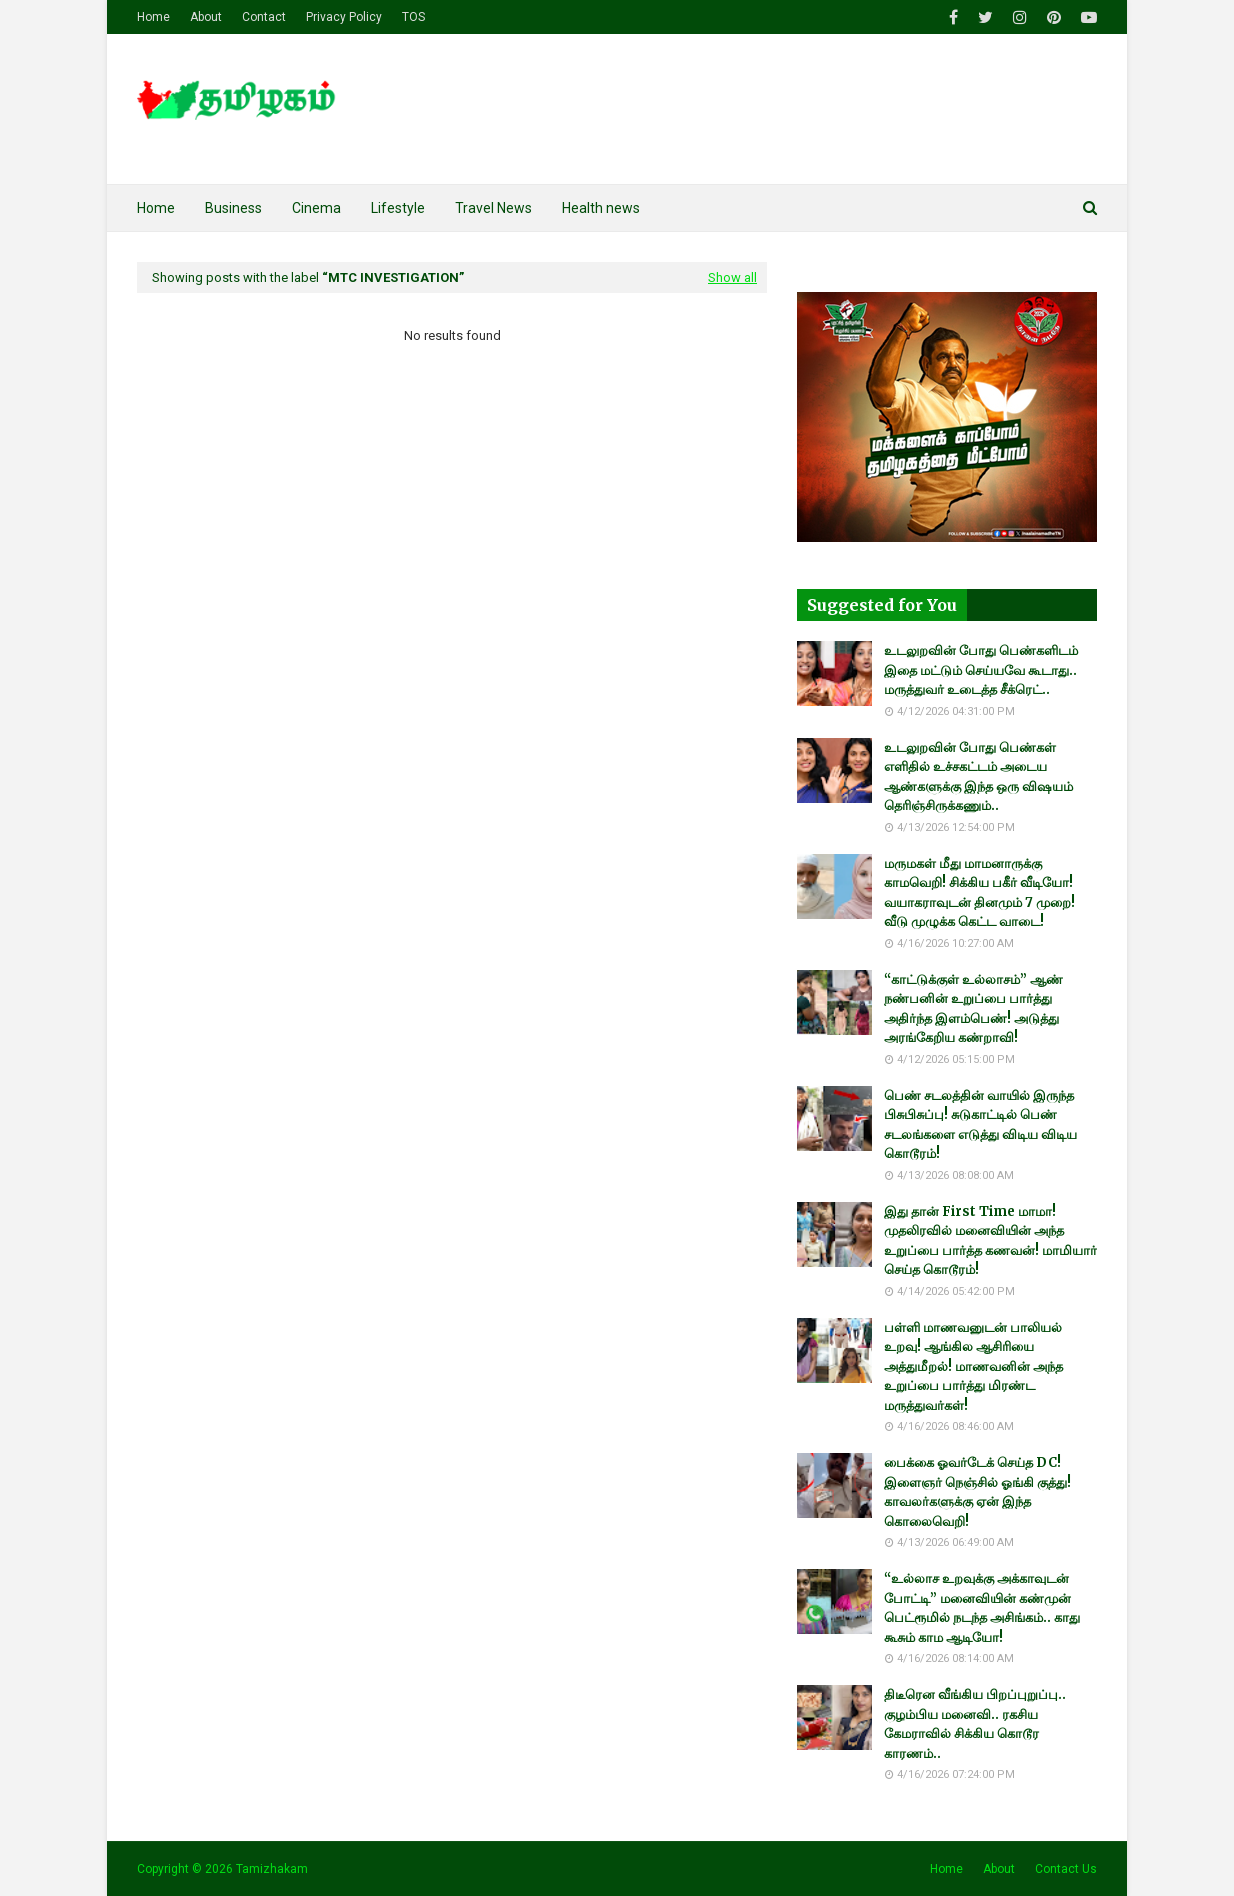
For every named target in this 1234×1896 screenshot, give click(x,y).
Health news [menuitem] (601, 208)
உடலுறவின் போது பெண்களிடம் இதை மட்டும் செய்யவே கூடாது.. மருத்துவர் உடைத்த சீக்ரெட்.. (981, 670)
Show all (732, 277)
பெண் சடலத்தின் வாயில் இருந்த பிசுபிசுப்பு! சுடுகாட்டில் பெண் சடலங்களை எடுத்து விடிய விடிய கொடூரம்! (980, 1125)
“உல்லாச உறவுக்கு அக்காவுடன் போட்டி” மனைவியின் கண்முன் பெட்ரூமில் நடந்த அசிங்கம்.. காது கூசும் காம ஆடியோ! (982, 1608)
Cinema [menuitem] (316, 208)
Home (153, 17)
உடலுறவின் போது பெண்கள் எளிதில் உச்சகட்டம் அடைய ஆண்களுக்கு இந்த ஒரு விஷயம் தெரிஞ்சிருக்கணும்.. (978, 777)
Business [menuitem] (233, 208)
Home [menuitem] (156, 208)
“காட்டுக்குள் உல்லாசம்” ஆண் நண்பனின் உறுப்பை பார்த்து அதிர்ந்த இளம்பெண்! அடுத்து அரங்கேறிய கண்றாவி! (973, 1009)
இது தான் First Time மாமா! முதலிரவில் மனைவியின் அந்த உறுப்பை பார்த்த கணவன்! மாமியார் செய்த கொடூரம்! (990, 1241)
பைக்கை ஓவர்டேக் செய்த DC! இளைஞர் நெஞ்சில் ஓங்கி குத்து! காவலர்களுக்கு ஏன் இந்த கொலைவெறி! (977, 1492)
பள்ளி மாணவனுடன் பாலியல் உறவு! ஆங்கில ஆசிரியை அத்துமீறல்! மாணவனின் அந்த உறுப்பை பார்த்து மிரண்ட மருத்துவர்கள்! (973, 1366)
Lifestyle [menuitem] (398, 208)
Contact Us (1066, 1869)
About (206, 17)
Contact (264, 17)
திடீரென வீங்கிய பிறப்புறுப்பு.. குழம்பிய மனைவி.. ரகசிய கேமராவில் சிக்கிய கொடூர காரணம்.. (975, 1724)
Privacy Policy (344, 17)
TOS (413, 17)
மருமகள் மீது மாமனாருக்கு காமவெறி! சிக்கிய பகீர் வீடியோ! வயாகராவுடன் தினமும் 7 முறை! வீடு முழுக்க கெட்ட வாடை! (979, 893)
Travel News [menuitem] (493, 208)
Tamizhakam (272, 1869)
